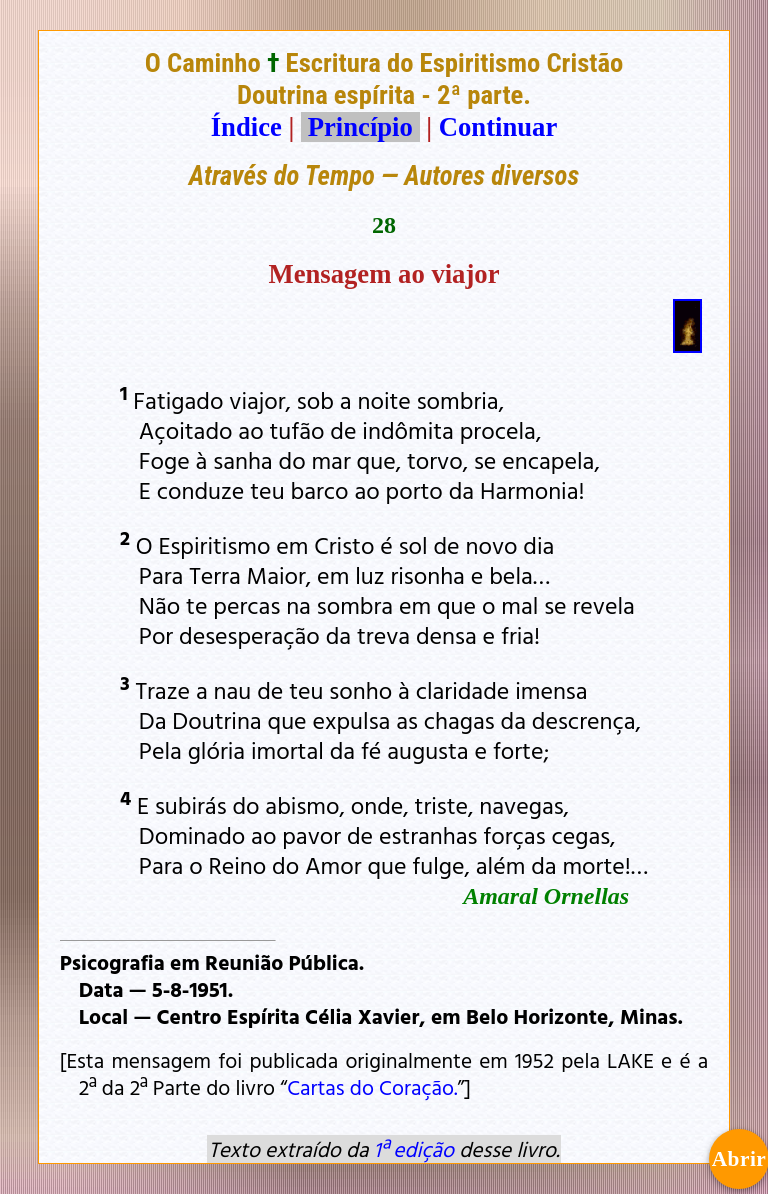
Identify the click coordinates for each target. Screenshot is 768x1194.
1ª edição (414, 1149)
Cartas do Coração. (372, 1087)
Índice (246, 127)
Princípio (360, 127)
